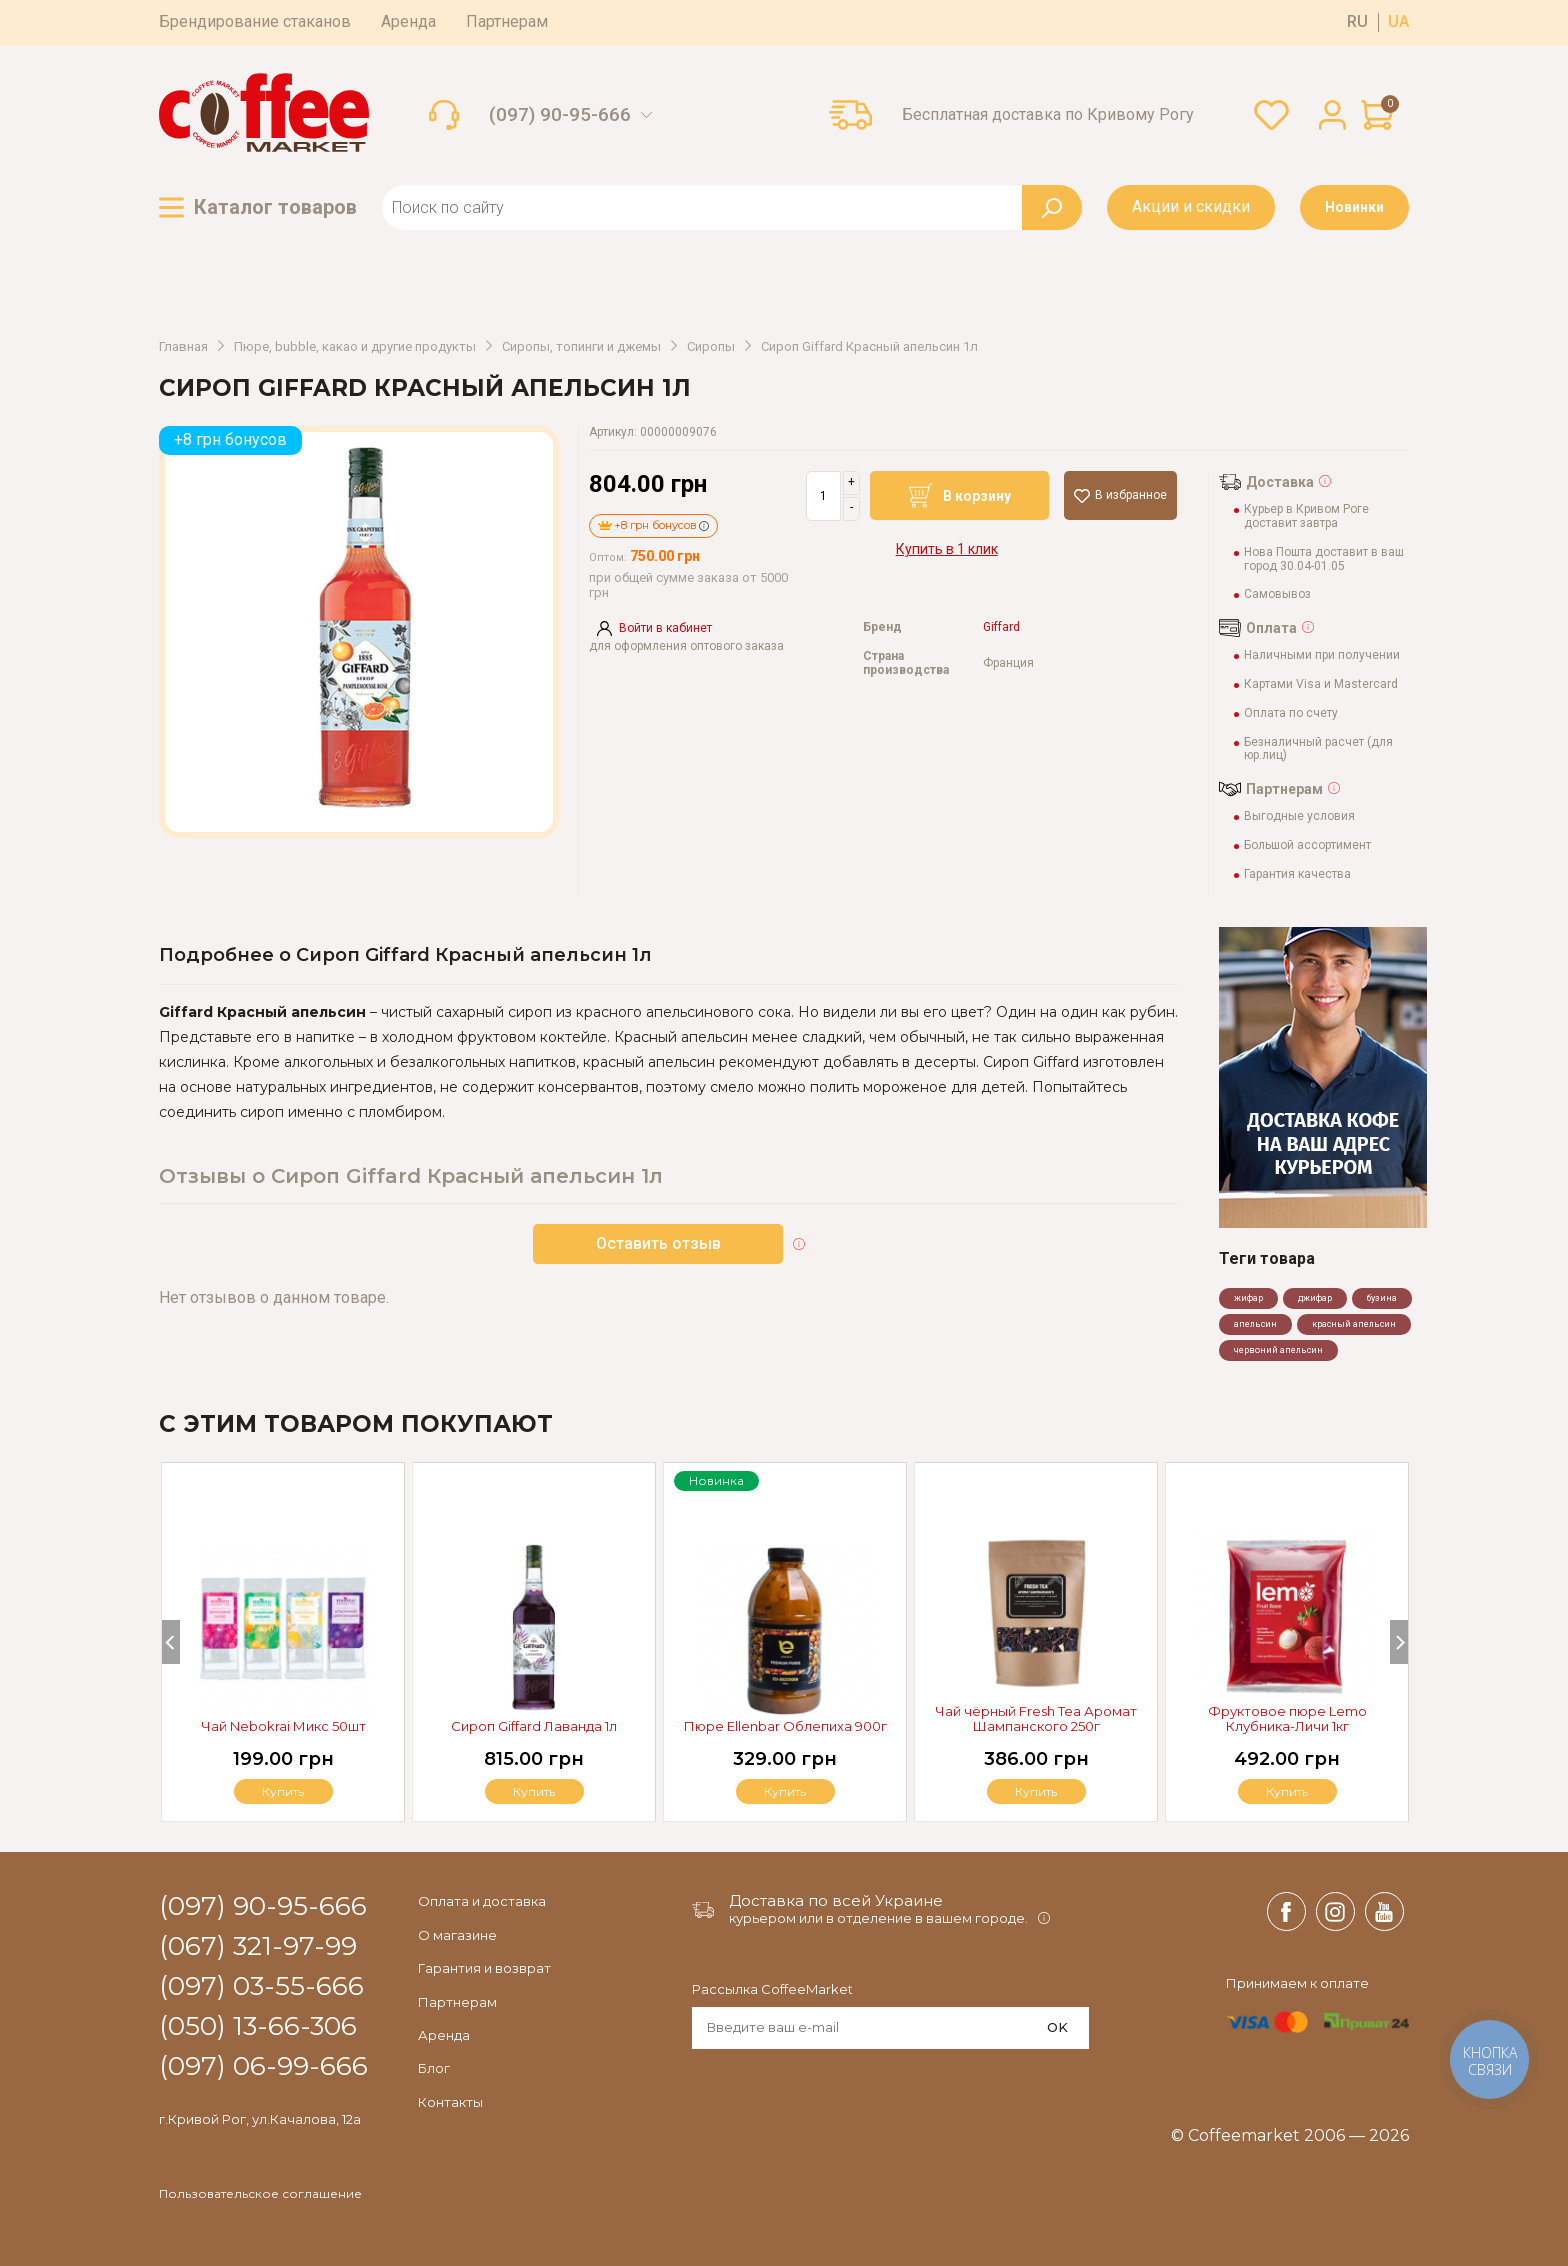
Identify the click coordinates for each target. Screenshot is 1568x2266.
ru (1357, 22)
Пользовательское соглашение (260, 2194)
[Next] (1399, 1642)
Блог (434, 2068)
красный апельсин (1354, 1324)
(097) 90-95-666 (560, 115)
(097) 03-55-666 (261, 1987)
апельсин (1255, 1324)
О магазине (457, 1935)
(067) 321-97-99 (258, 1947)
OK (1057, 2027)
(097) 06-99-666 (263, 2067)
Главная (183, 347)
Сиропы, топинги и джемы (581, 347)
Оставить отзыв (658, 1243)
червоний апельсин (1278, 1350)
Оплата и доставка (482, 1901)
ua (1398, 22)
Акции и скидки (1191, 206)
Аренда (408, 21)
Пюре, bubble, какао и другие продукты (355, 347)
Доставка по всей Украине (836, 1900)
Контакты (450, 2102)
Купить (1287, 1791)
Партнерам (507, 21)
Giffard (1001, 627)
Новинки (1354, 207)
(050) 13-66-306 (258, 2027)
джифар (1315, 1298)
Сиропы (711, 347)
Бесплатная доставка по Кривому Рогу (1048, 115)
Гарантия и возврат (484, 1968)
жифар (1248, 1298)
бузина (1382, 1298)
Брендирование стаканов (255, 21)
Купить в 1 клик (947, 549)
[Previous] (171, 1642)
